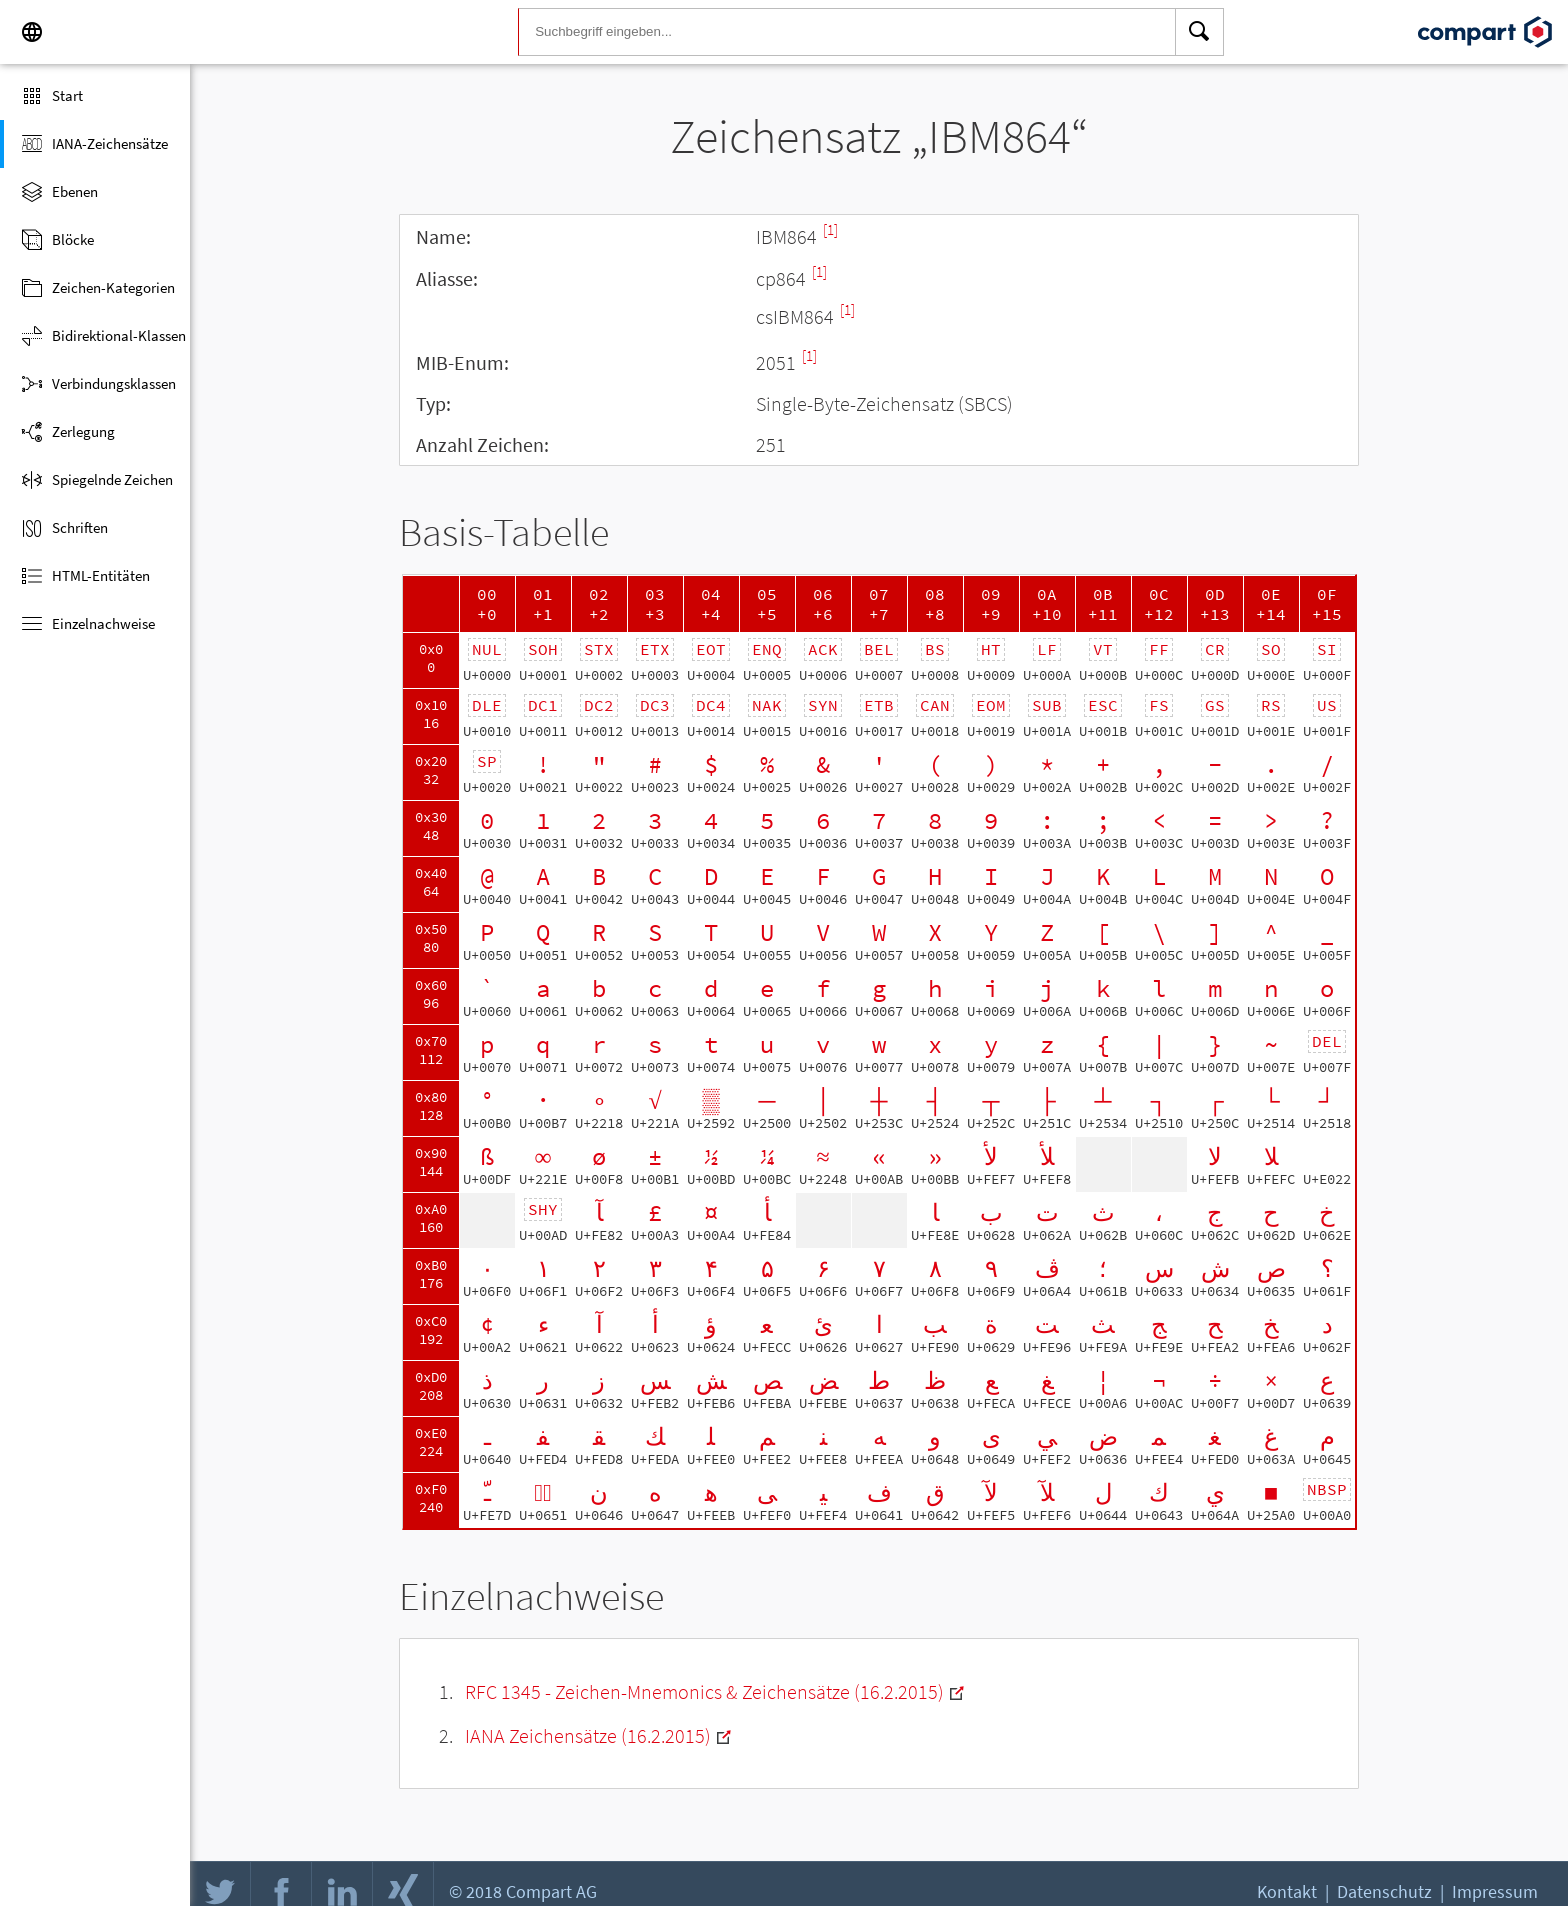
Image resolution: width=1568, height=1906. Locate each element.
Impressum (1495, 1891)
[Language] (32, 32)
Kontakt (1287, 1891)
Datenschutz (1384, 1891)
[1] (830, 229)
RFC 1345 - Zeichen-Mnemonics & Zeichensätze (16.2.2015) (704, 1691)
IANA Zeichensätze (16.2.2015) (588, 1735)
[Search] (1200, 32)
